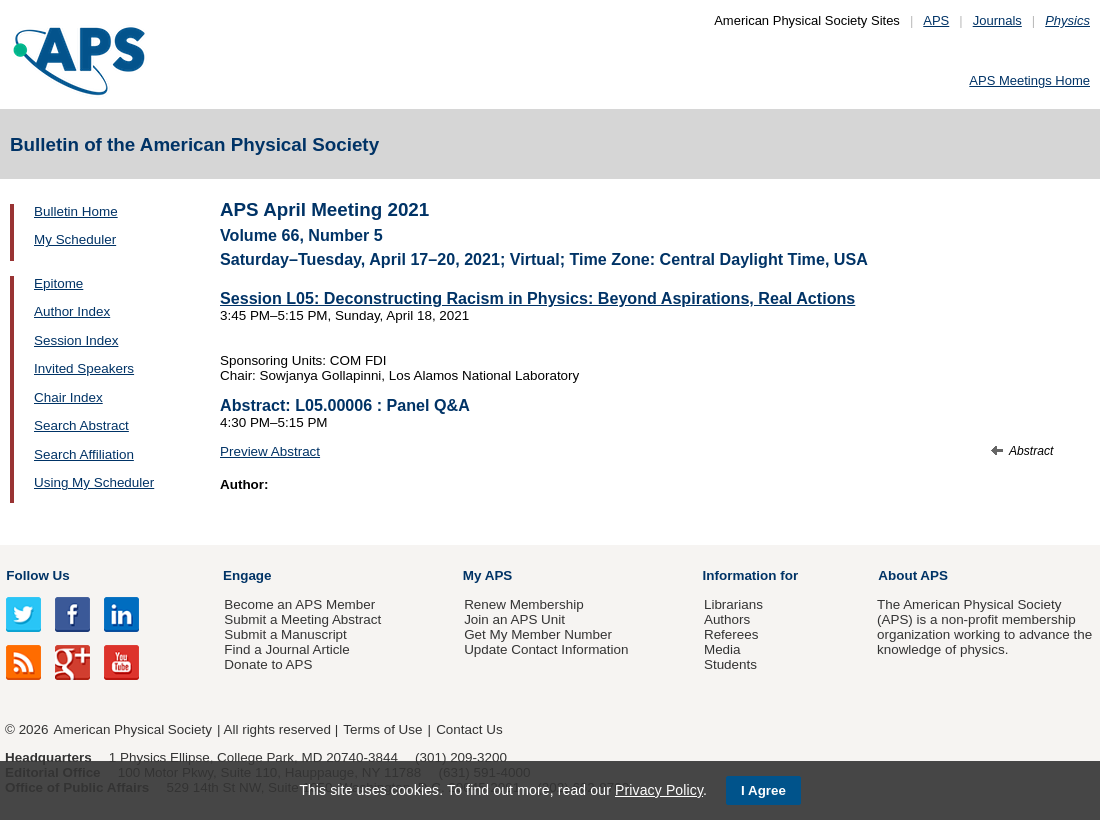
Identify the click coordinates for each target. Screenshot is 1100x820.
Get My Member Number (538, 634)
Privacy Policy (659, 790)
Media (722, 649)
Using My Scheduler (94, 482)
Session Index (76, 340)
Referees (731, 634)
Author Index (72, 311)
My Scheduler (75, 239)
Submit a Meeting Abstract (302, 619)
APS (936, 20)
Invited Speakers (84, 368)
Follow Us (37, 575)
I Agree (763, 790)
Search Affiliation (84, 454)
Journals (997, 20)
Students (730, 664)
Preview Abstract (270, 451)
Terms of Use (382, 729)
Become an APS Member (299, 604)
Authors (727, 619)
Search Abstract (81, 425)
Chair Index (68, 397)
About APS (913, 575)
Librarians (733, 604)
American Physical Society (133, 729)
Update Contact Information (546, 649)
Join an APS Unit (514, 619)
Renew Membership (524, 604)
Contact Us (469, 729)
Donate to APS (268, 664)
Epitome (58, 283)
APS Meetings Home (1029, 80)
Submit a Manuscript (285, 634)
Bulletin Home (76, 211)
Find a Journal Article (286, 649)
